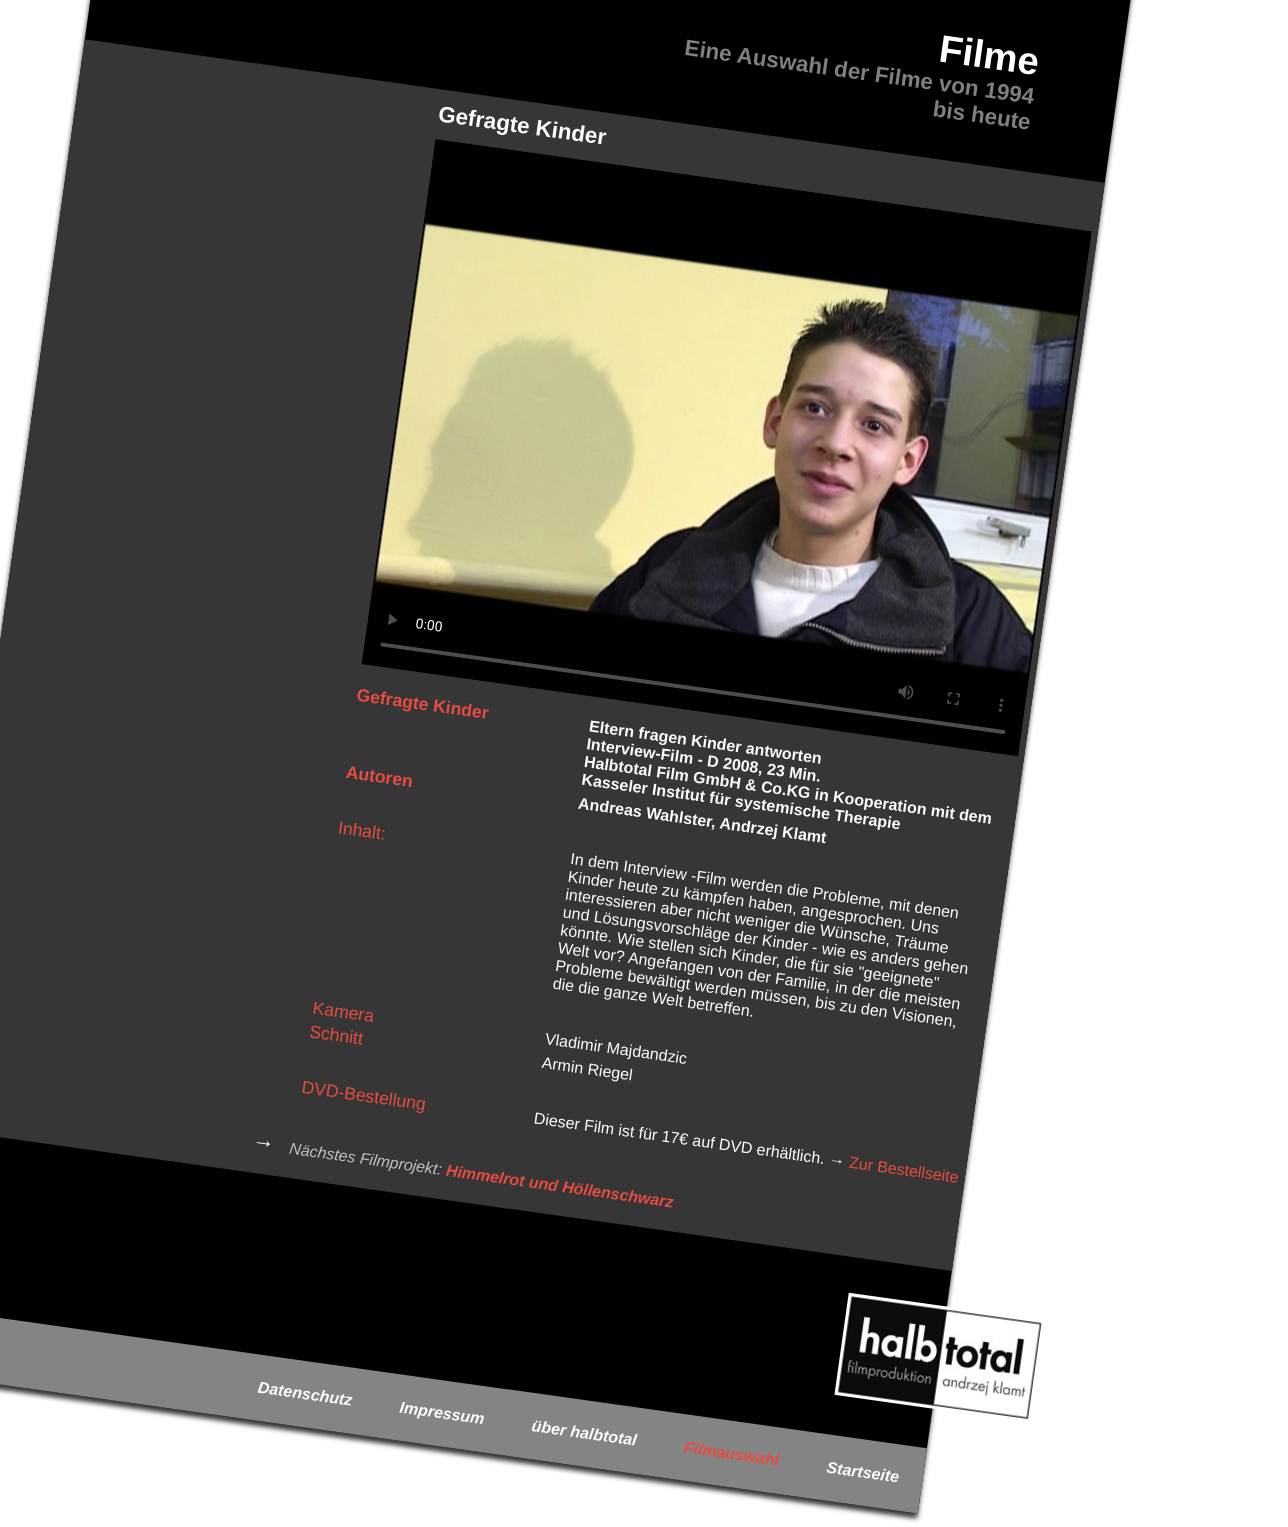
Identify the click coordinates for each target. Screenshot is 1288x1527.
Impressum (442, 1412)
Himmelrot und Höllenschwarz (560, 1185)
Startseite (863, 1471)
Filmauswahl (731, 1453)
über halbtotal (584, 1433)
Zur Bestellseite (904, 1169)
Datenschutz (305, 1393)
